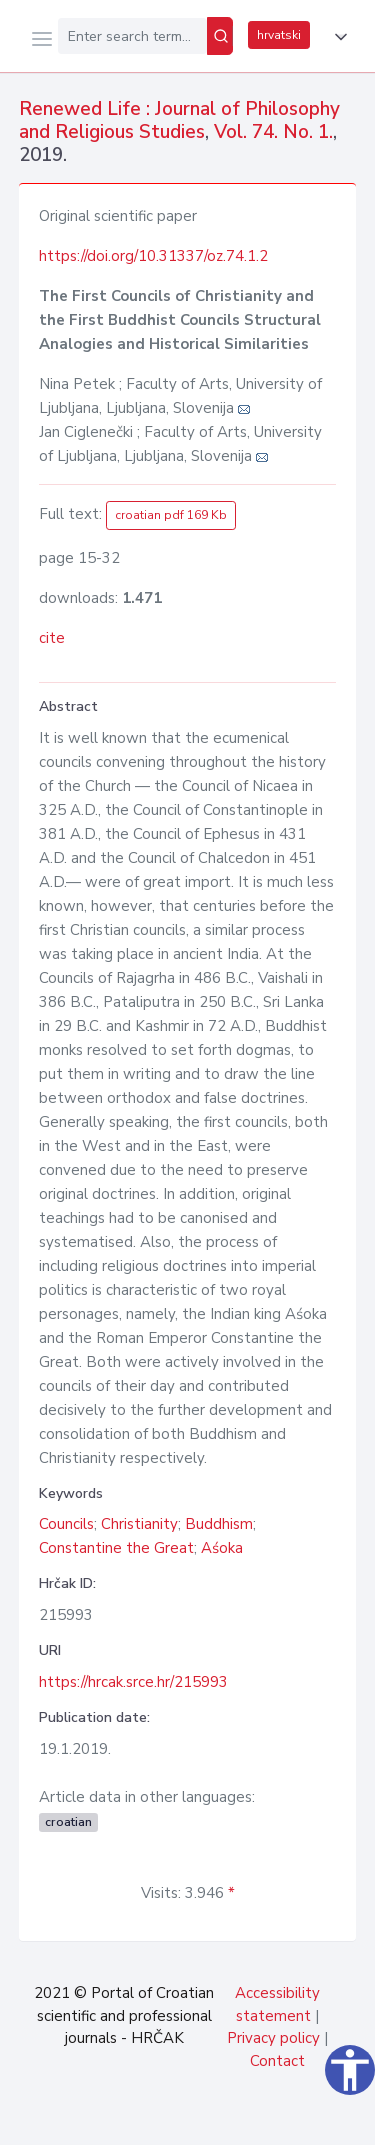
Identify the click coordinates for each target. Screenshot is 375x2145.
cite (52, 638)
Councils (66, 1524)
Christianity (139, 1524)
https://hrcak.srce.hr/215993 (133, 1682)
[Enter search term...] (132, 36)
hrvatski (279, 35)
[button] (337, 37)
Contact (277, 2061)
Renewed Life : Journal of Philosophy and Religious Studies (179, 120)
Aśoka (222, 1548)
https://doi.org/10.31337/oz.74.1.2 (153, 256)
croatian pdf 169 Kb (171, 515)
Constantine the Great (116, 1548)
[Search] (220, 36)
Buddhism (219, 1524)
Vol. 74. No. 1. (273, 132)
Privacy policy (273, 2038)
